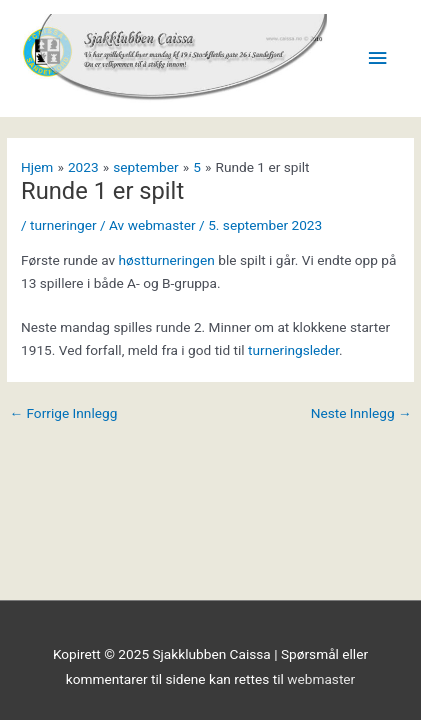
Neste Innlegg (361, 414)
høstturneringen (169, 260)
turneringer (63, 225)
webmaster (321, 679)
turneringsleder (293, 350)
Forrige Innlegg (63, 414)
